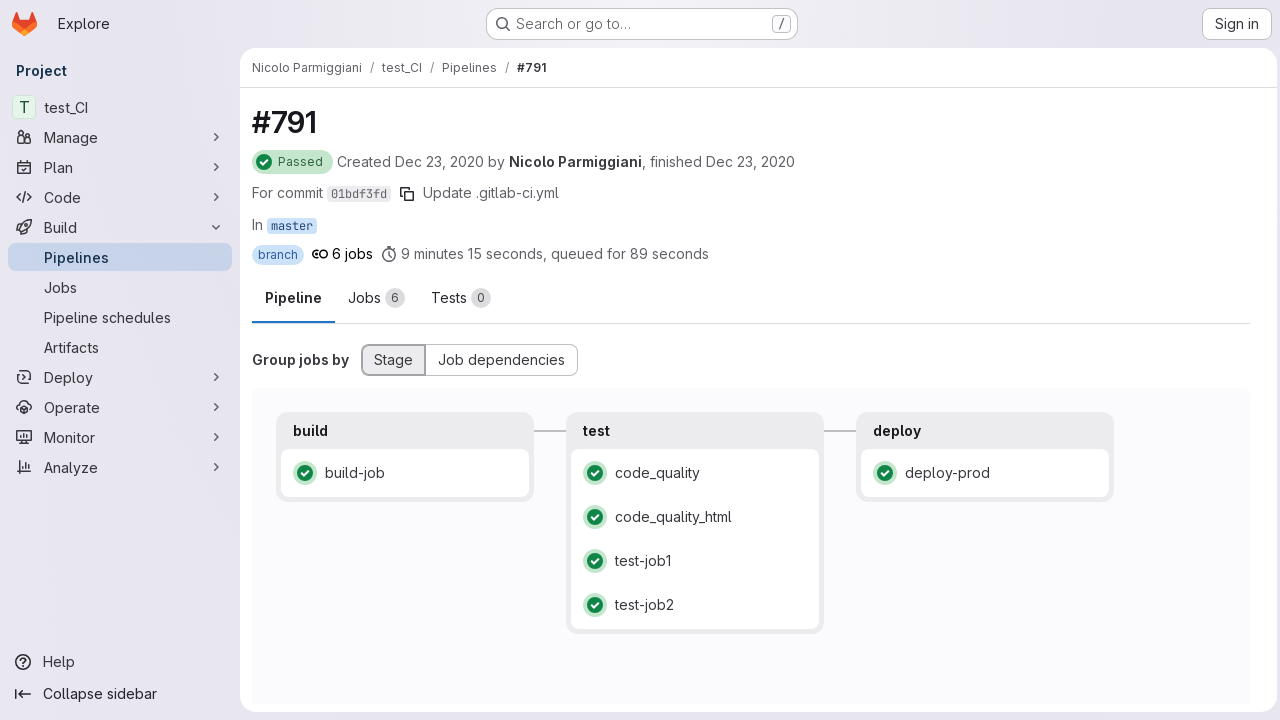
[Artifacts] (120, 347)
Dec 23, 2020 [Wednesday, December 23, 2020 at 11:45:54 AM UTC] (439, 161)
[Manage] (120, 137)
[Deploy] (120, 377)
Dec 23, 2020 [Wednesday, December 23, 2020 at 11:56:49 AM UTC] (750, 161)
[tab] (376, 298)
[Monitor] (120, 437)
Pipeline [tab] (293, 297)
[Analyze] (120, 467)
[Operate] (120, 407)
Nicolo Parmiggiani (575, 161)
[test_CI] (120, 107)
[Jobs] (120, 287)
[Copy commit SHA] (407, 194)
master (292, 226)
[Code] (120, 197)
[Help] (120, 662)
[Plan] (120, 167)
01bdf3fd (359, 194)
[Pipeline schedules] (120, 317)
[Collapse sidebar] (120, 694)
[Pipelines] (120, 257)
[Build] (120, 227)
